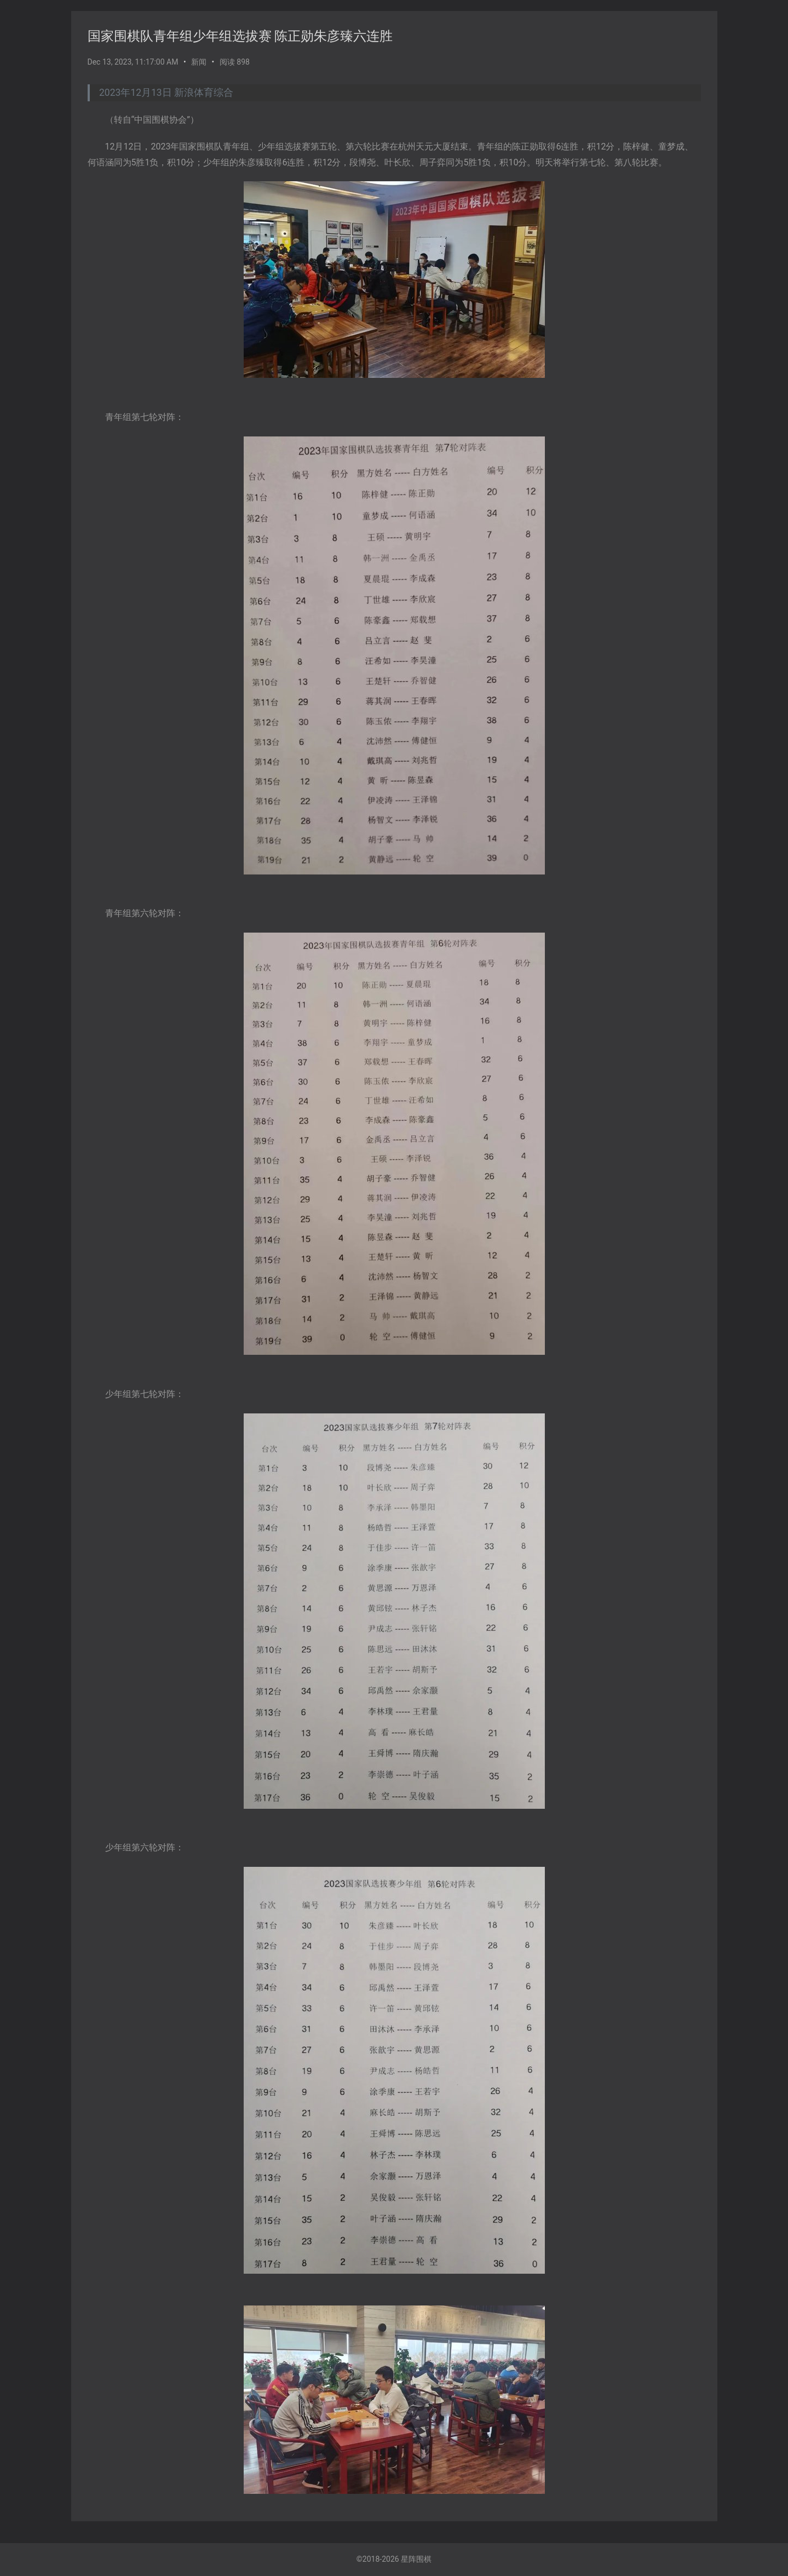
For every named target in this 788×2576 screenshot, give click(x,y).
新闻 (198, 62)
